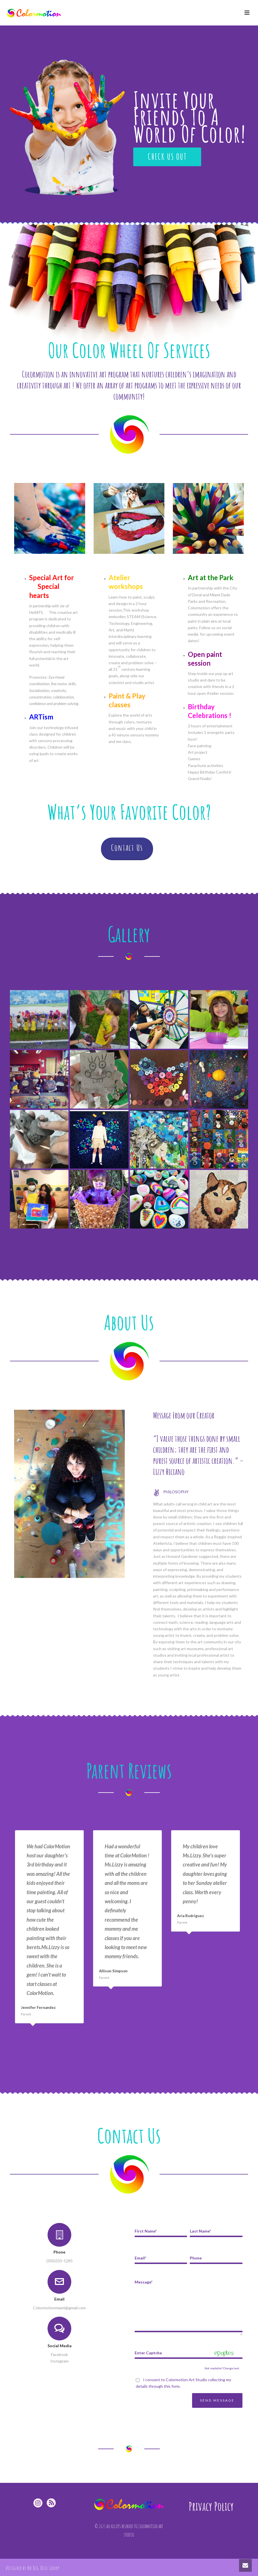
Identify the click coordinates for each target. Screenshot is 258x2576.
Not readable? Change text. (222, 2368)
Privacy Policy (211, 2506)
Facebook (59, 2354)
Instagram (59, 2361)
